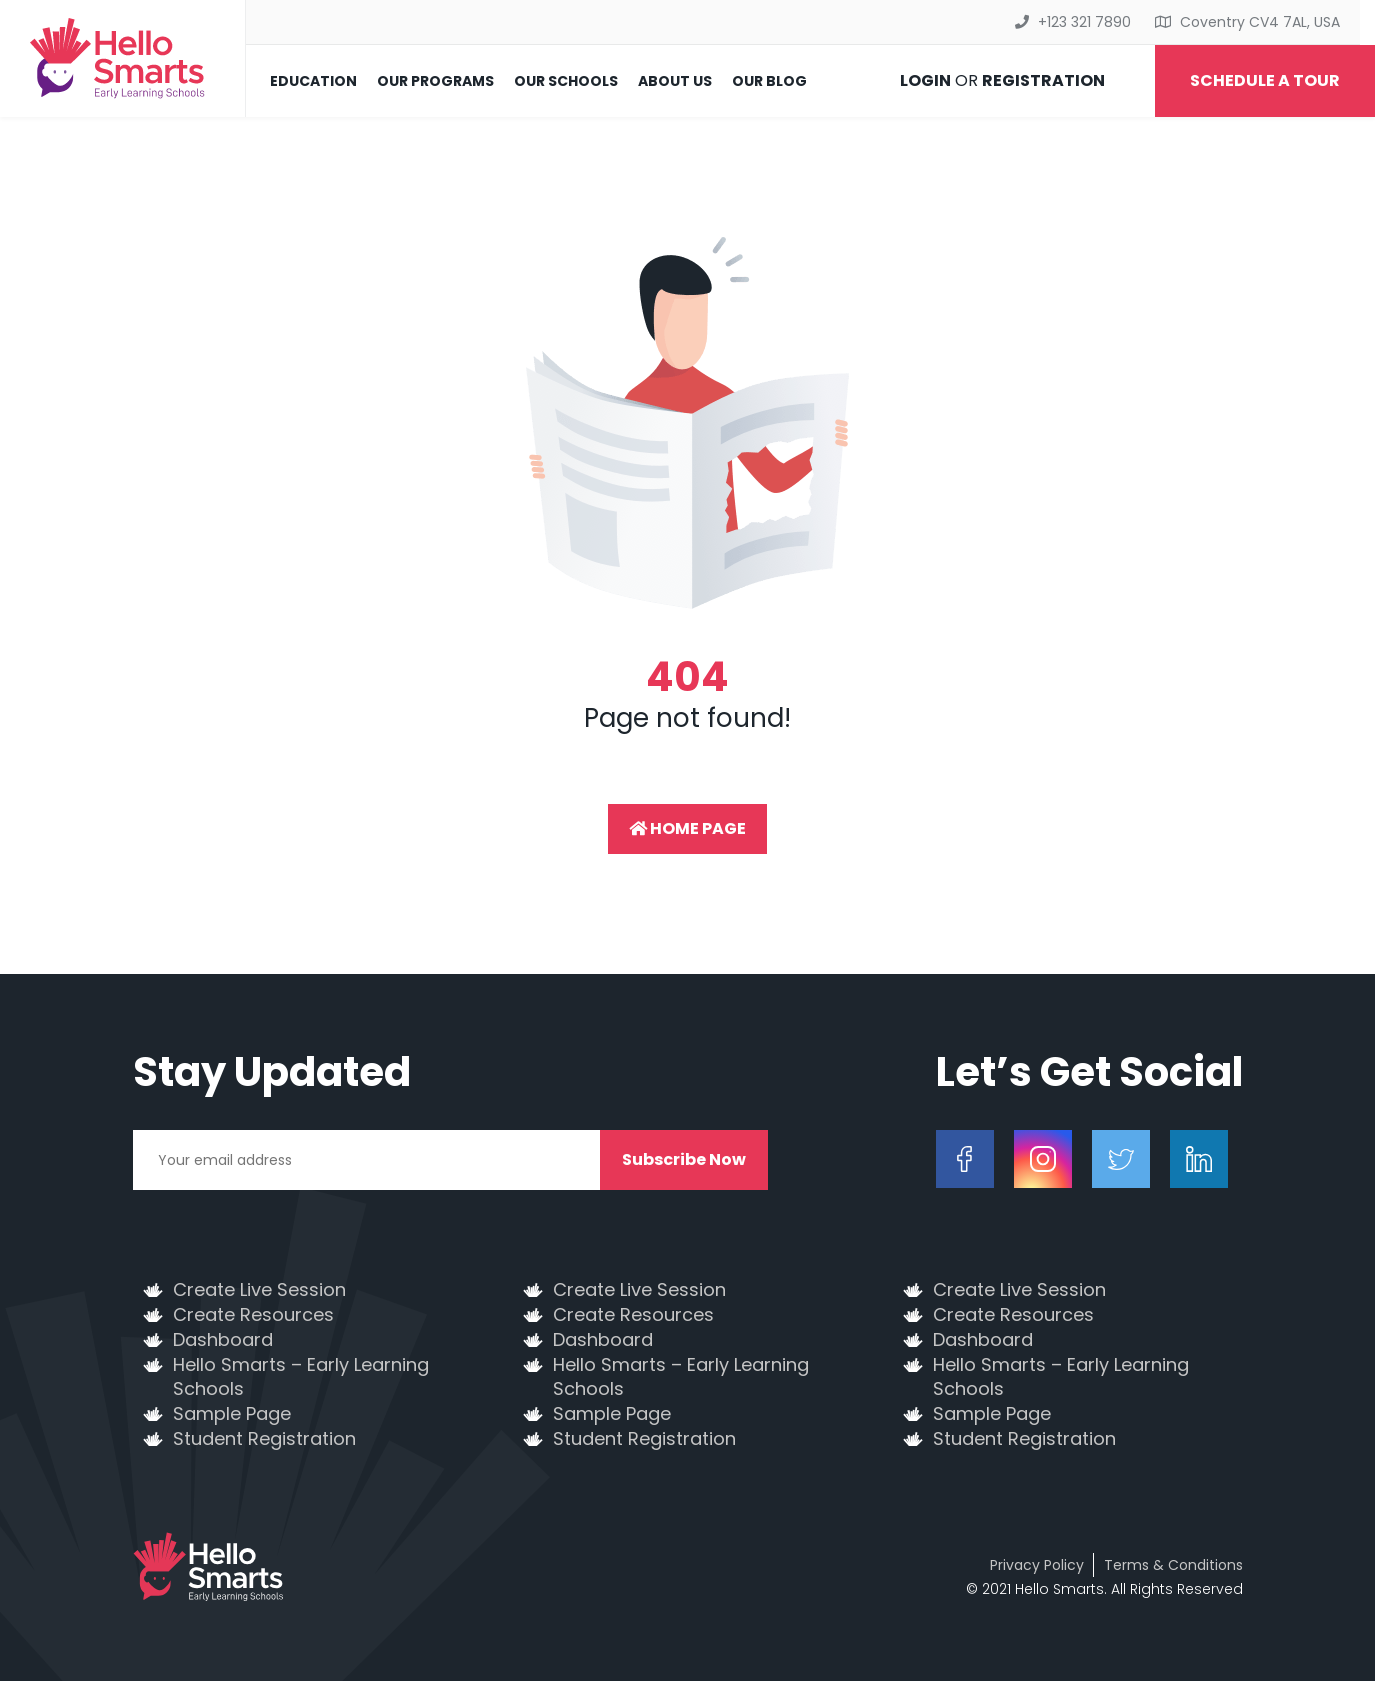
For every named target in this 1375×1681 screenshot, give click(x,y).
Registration (1043, 80)
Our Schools (566, 81)
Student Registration (264, 1439)
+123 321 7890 (1084, 22)
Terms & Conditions (1173, 1565)
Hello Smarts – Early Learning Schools (301, 1377)
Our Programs (435, 81)
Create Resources (253, 1315)
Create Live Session (259, 1290)
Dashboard (223, 1340)
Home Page (687, 828)
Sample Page (232, 1414)
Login (925, 80)
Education (313, 81)
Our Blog (769, 81)
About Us (675, 81)
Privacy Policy (1037, 1565)
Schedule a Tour (1265, 80)
